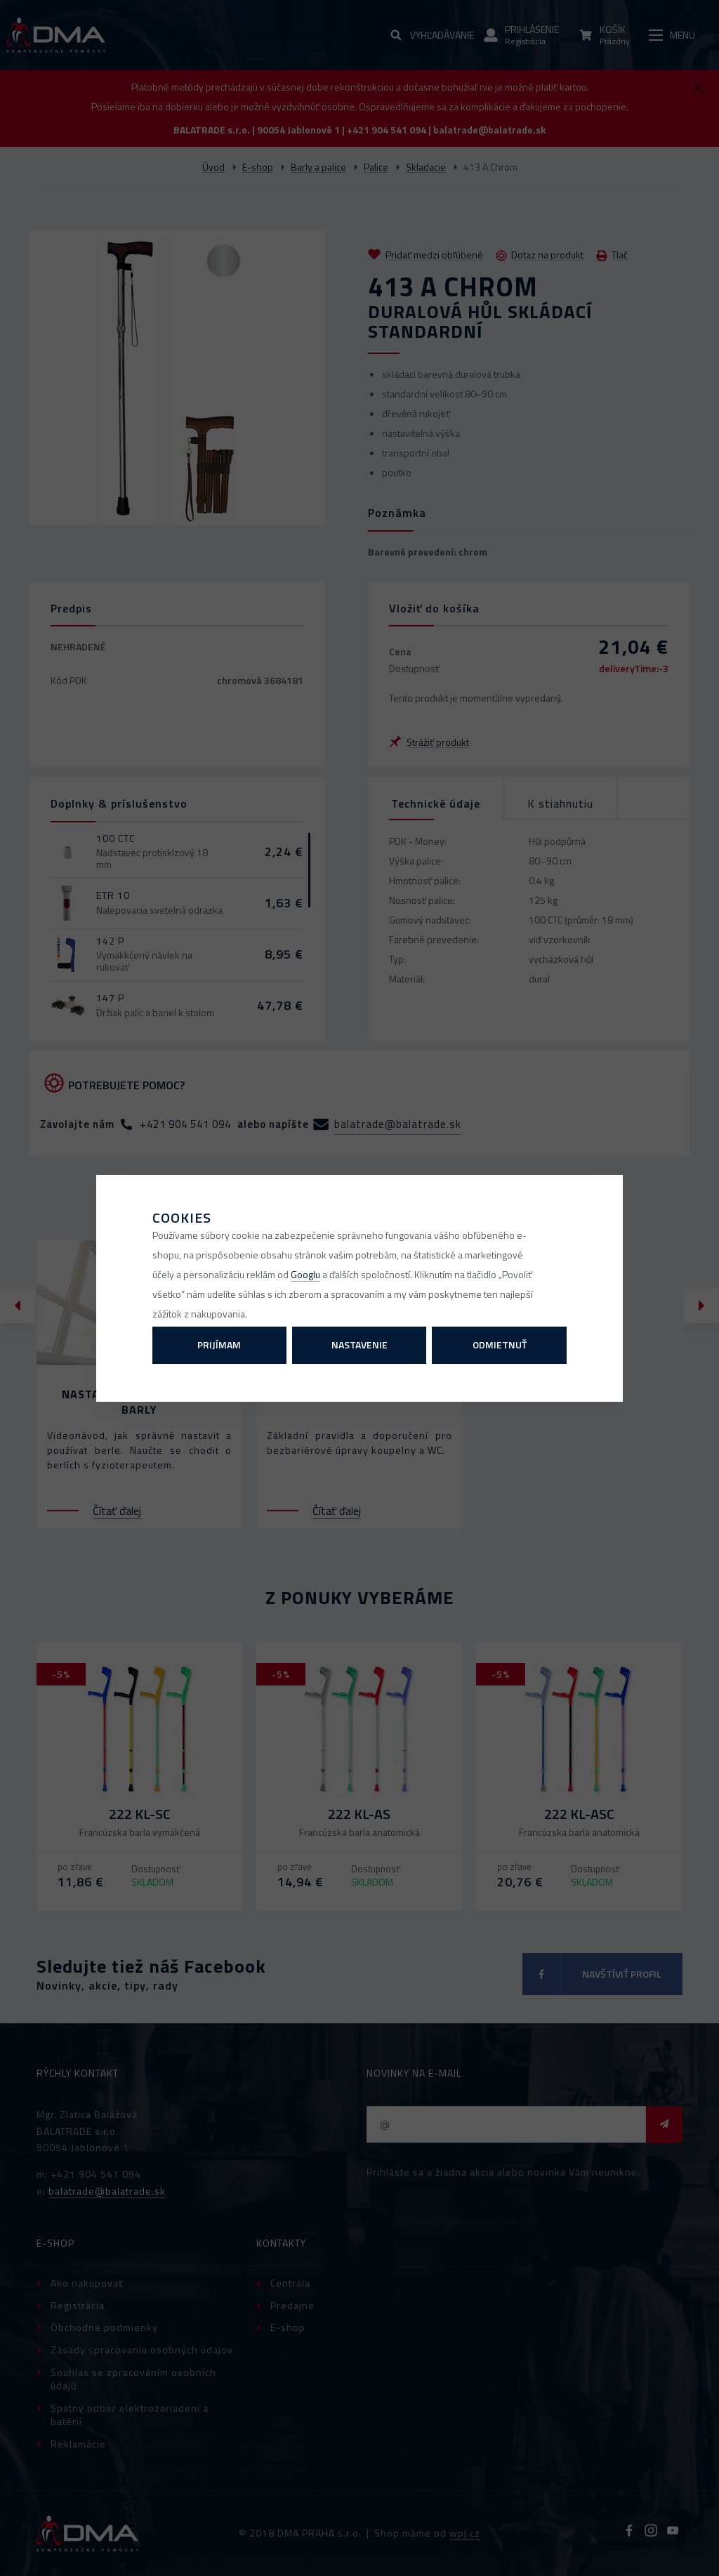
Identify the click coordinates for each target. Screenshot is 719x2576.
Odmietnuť (500, 1344)
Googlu (305, 1274)
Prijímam (219, 1344)
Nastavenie (359, 1344)
